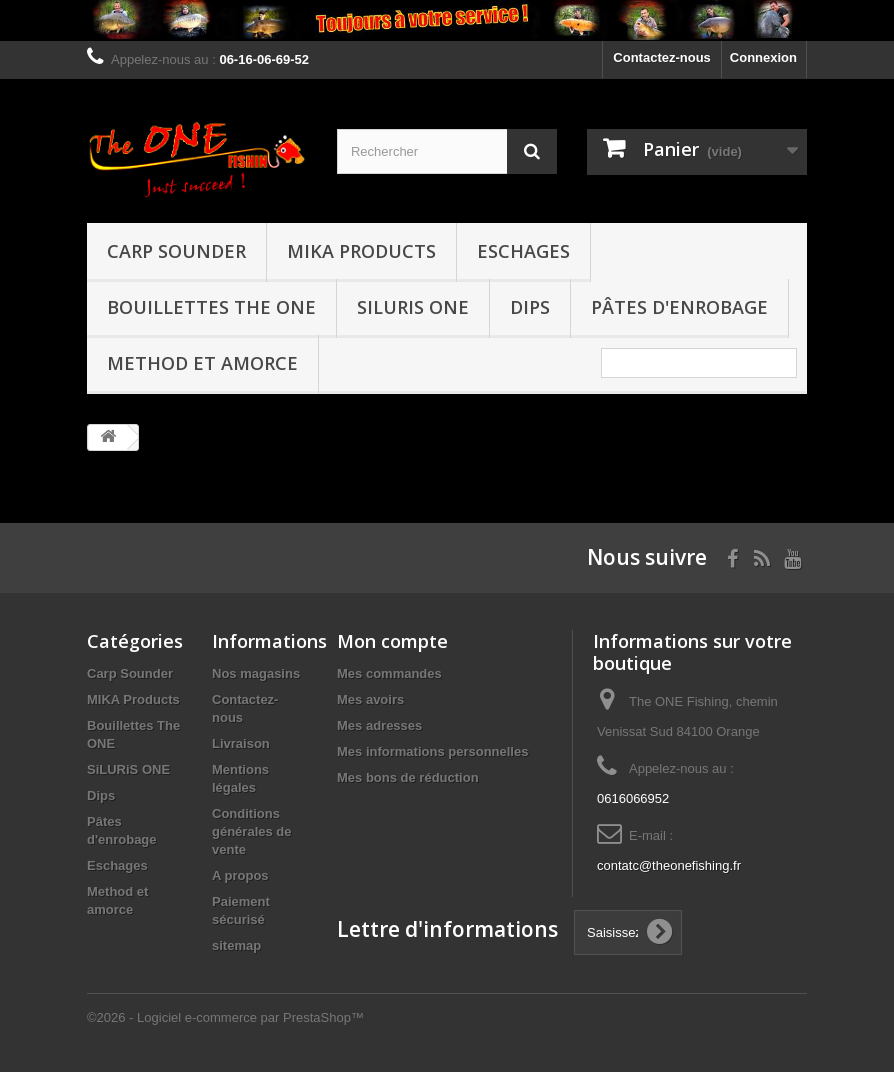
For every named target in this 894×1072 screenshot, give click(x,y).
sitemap (236, 945)
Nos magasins (256, 673)
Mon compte (392, 641)
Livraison (241, 743)
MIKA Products (361, 251)
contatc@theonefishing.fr (669, 865)
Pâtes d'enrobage (679, 307)
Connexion (763, 57)
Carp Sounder (176, 251)
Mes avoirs (370, 699)
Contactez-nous (662, 57)
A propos (240, 875)
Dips (530, 307)
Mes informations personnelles (432, 751)
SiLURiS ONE (413, 307)
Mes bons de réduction (408, 777)
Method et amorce (202, 363)
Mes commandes (389, 673)
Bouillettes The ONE (211, 307)
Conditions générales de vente (252, 831)
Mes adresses (379, 725)
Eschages (523, 251)
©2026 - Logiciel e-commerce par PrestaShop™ (225, 1017)
